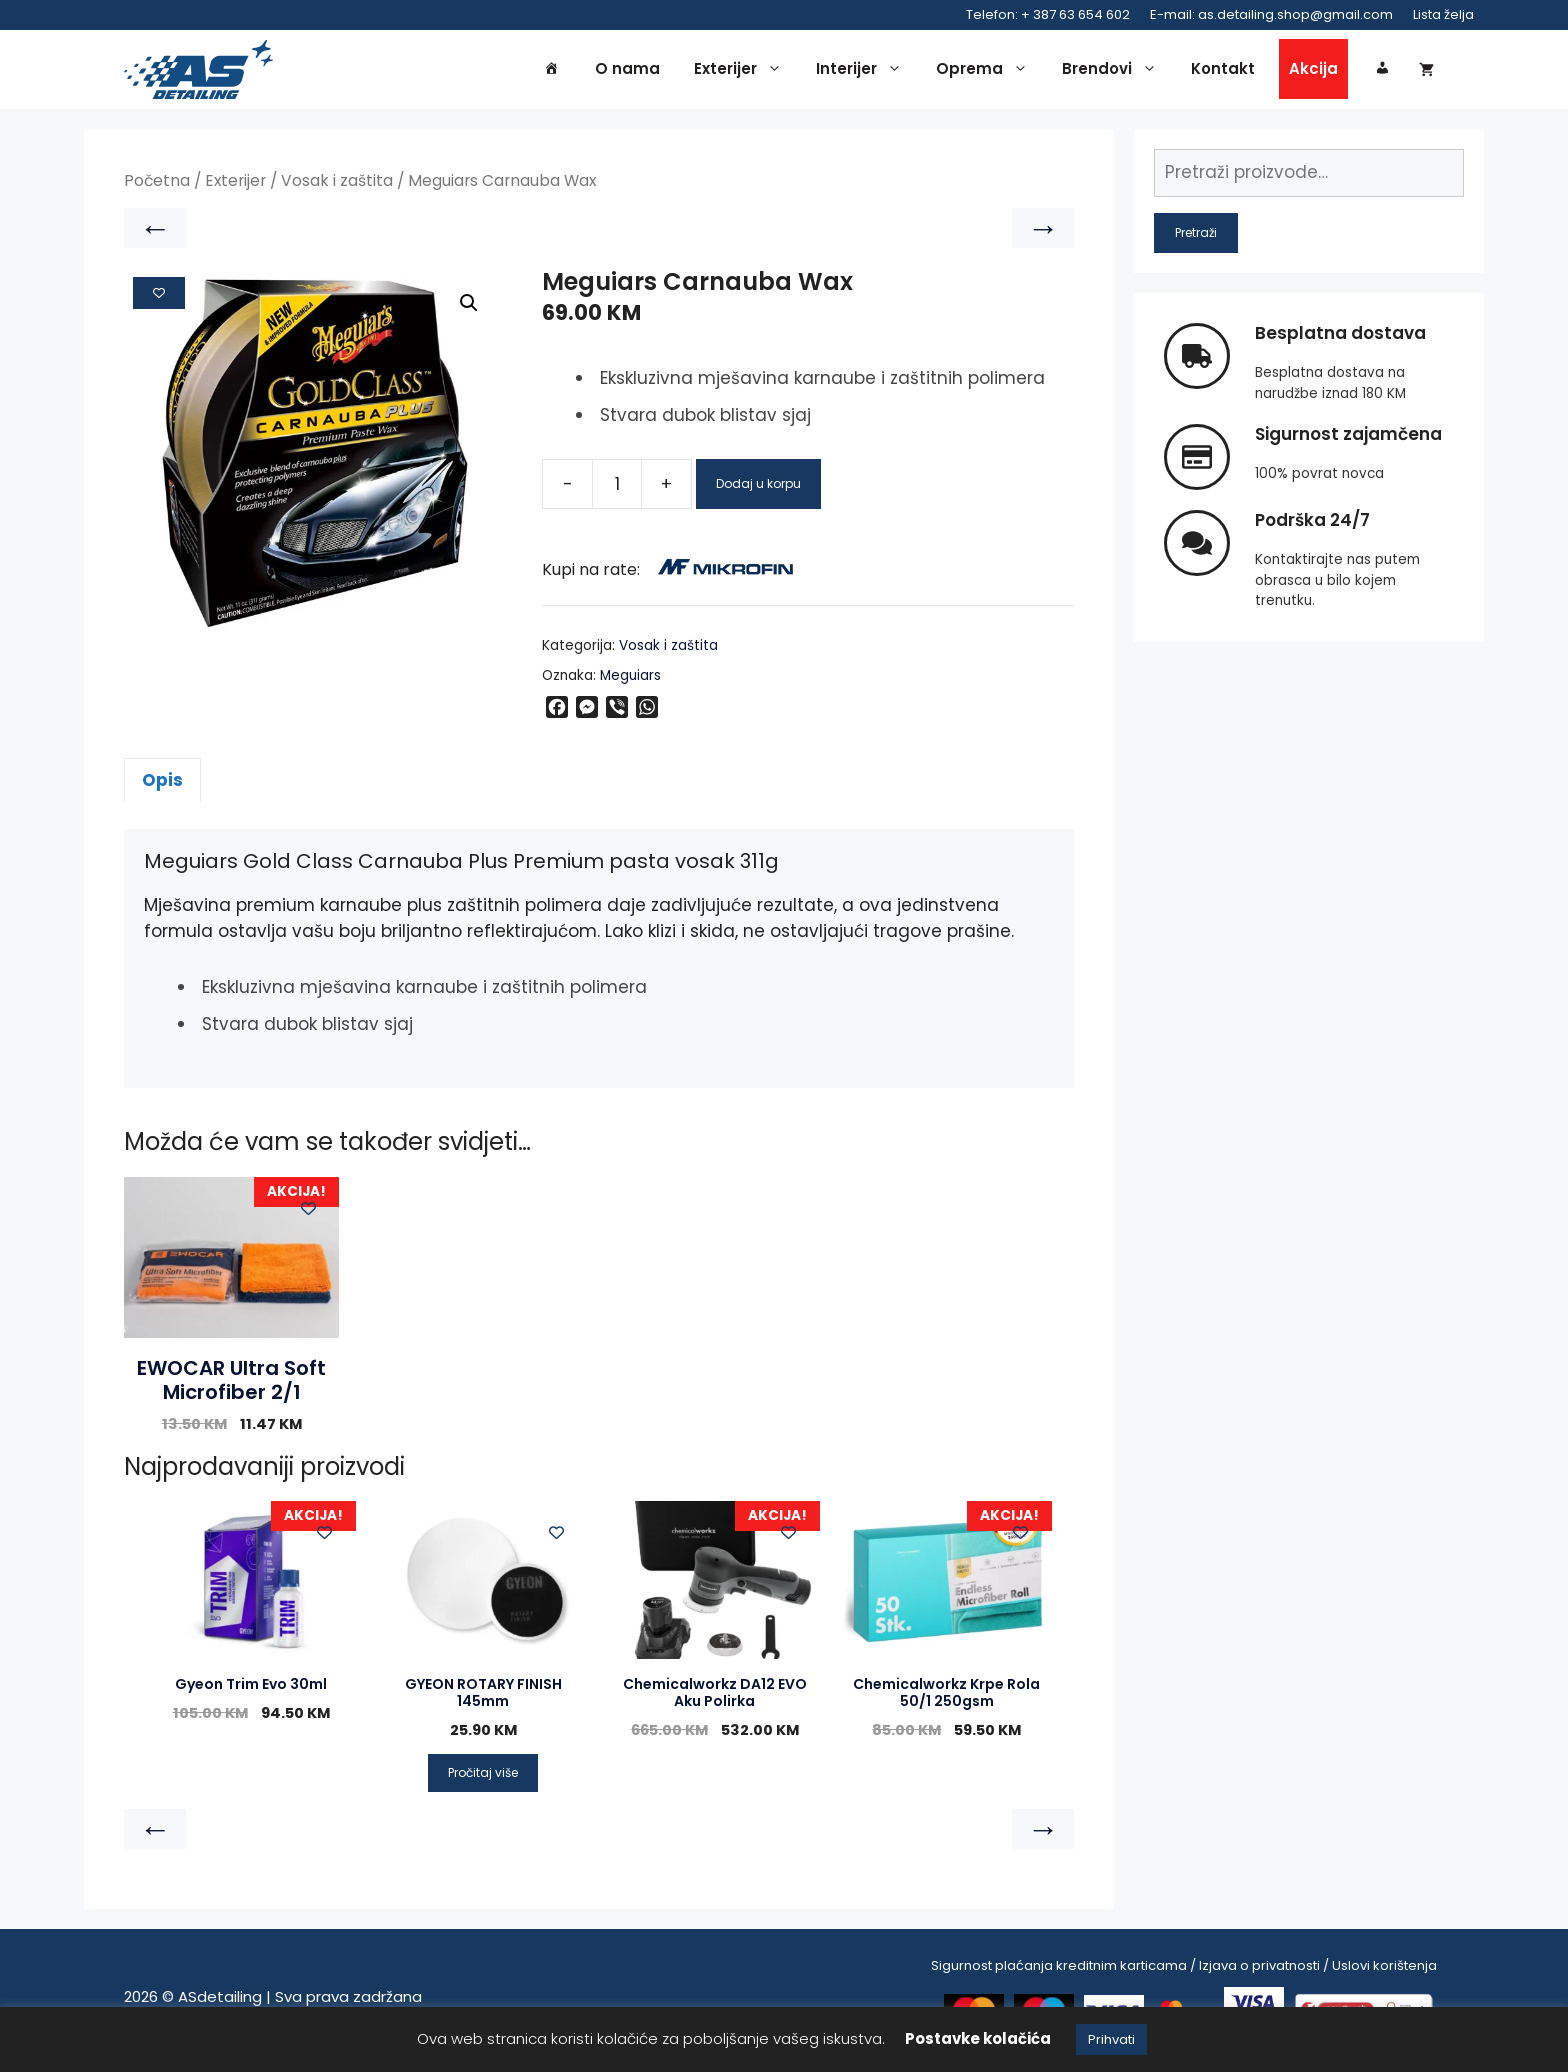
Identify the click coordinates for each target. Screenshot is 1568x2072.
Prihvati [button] (1111, 2039)
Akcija (1313, 71)
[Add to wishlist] (159, 298)
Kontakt (1223, 71)
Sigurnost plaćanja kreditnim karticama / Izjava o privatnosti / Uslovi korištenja (1184, 1970)
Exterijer (743, 72)
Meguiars (630, 680)
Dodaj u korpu (758, 489)
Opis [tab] (162, 785)
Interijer (864, 72)
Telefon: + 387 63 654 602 (1048, 14)
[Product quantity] (617, 490)
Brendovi (1114, 72)
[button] (469, 309)
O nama (627, 71)
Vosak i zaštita (337, 186)
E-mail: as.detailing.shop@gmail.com (1271, 14)
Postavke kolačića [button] (978, 2038)
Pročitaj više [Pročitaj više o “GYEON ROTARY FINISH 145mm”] (483, 1777)
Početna (157, 186)
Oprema (987, 72)
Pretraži (1196, 237)
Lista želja (1443, 14)
